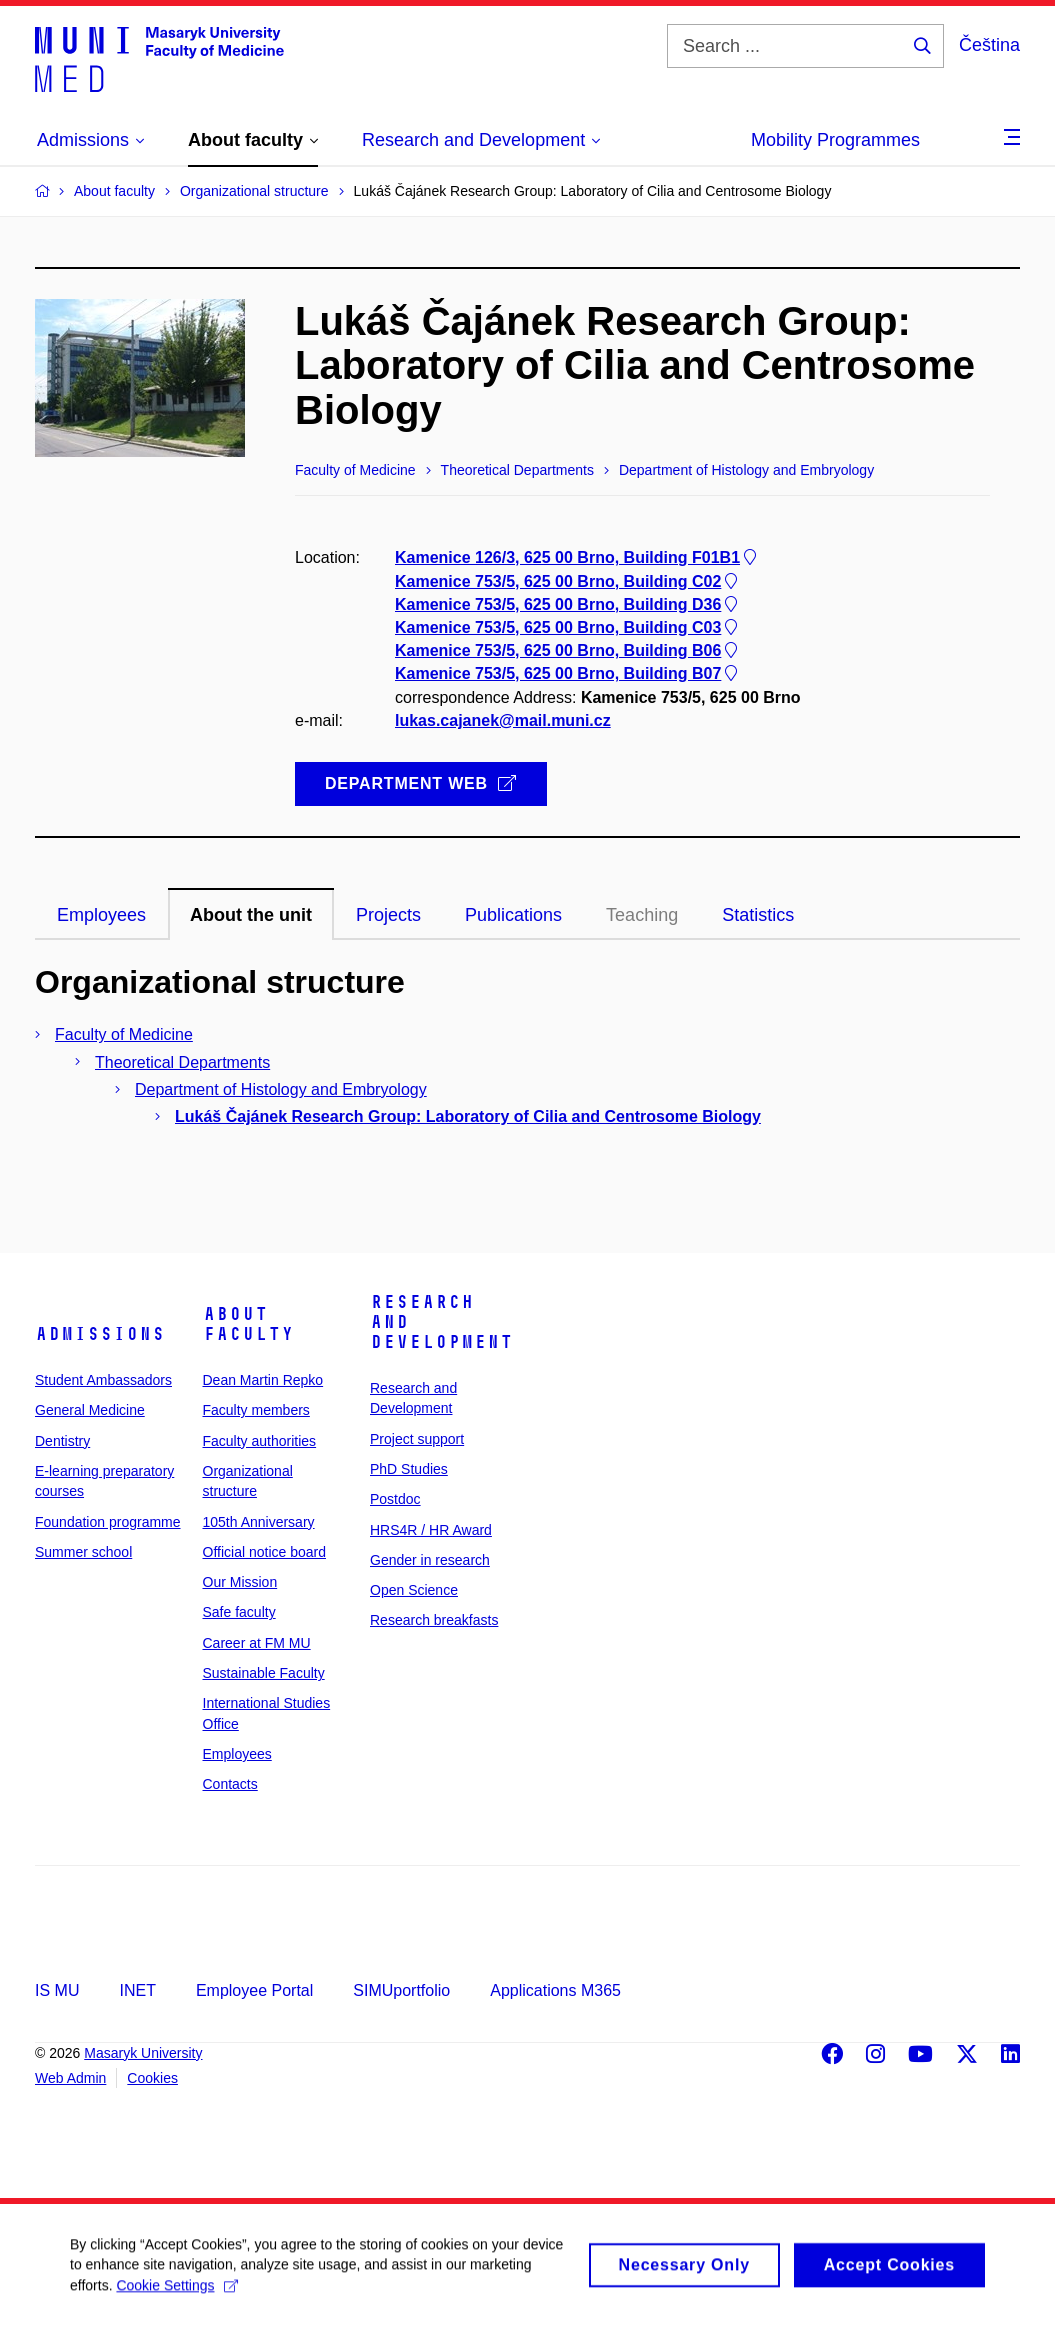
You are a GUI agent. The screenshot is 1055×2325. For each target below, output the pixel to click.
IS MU (57, 1990)
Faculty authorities (260, 1441)
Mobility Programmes (835, 140)
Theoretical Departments (182, 1062)
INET (137, 1990)
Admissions (100, 1334)
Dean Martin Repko (263, 1380)
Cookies (152, 2078)
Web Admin (70, 2078)
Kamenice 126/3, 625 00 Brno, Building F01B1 (577, 558)
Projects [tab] (388, 915)
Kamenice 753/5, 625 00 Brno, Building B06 (568, 651)
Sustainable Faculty (264, 1673)
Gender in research (430, 1560)
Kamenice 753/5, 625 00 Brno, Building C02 (568, 581)
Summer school (83, 1552)
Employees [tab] (101, 915)
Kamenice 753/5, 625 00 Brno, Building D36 (568, 604)
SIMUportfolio (401, 1990)
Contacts (230, 1784)
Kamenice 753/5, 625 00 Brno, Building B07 (568, 674)
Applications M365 (555, 1990)
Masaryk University (143, 2053)
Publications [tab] (513, 915)
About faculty (248, 1324)
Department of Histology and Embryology (281, 1089)
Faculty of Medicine (124, 1034)
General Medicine (90, 1410)
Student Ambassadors (103, 1380)
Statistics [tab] (758, 915)
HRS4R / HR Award (431, 1530)
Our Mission (240, 1582)
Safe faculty (239, 1612)
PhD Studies (409, 1469)
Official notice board (264, 1552)
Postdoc (395, 1499)
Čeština (989, 45)
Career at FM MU (257, 1643)
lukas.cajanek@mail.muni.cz (503, 720)
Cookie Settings (176, 2295)
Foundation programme (108, 1522)
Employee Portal (254, 1990)
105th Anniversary (259, 1522)
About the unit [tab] (251, 915)
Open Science (414, 1590)
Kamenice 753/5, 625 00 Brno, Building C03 (568, 627)
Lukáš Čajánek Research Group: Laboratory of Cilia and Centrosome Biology (468, 1116)
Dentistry (62, 1441)
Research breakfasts (434, 1620)
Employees (237, 1754)
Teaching (642, 915)
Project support (417, 1439)
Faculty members (256, 1410)
